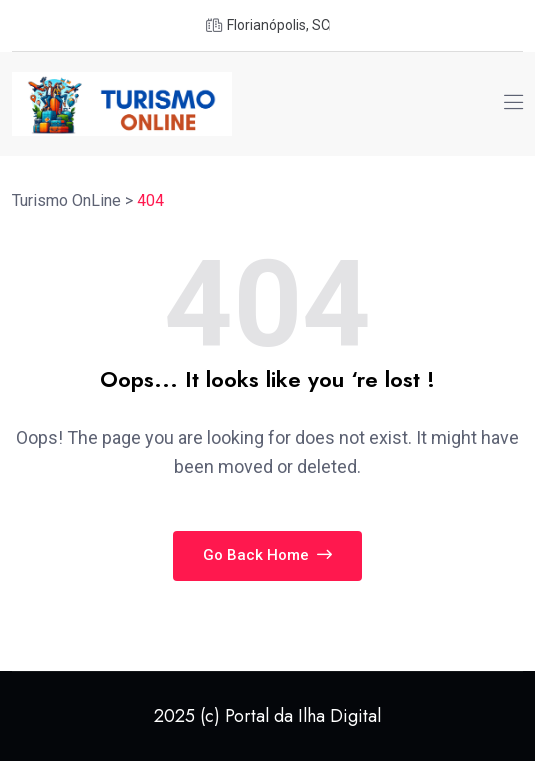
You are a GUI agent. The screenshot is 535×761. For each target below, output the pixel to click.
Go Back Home (267, 555)
